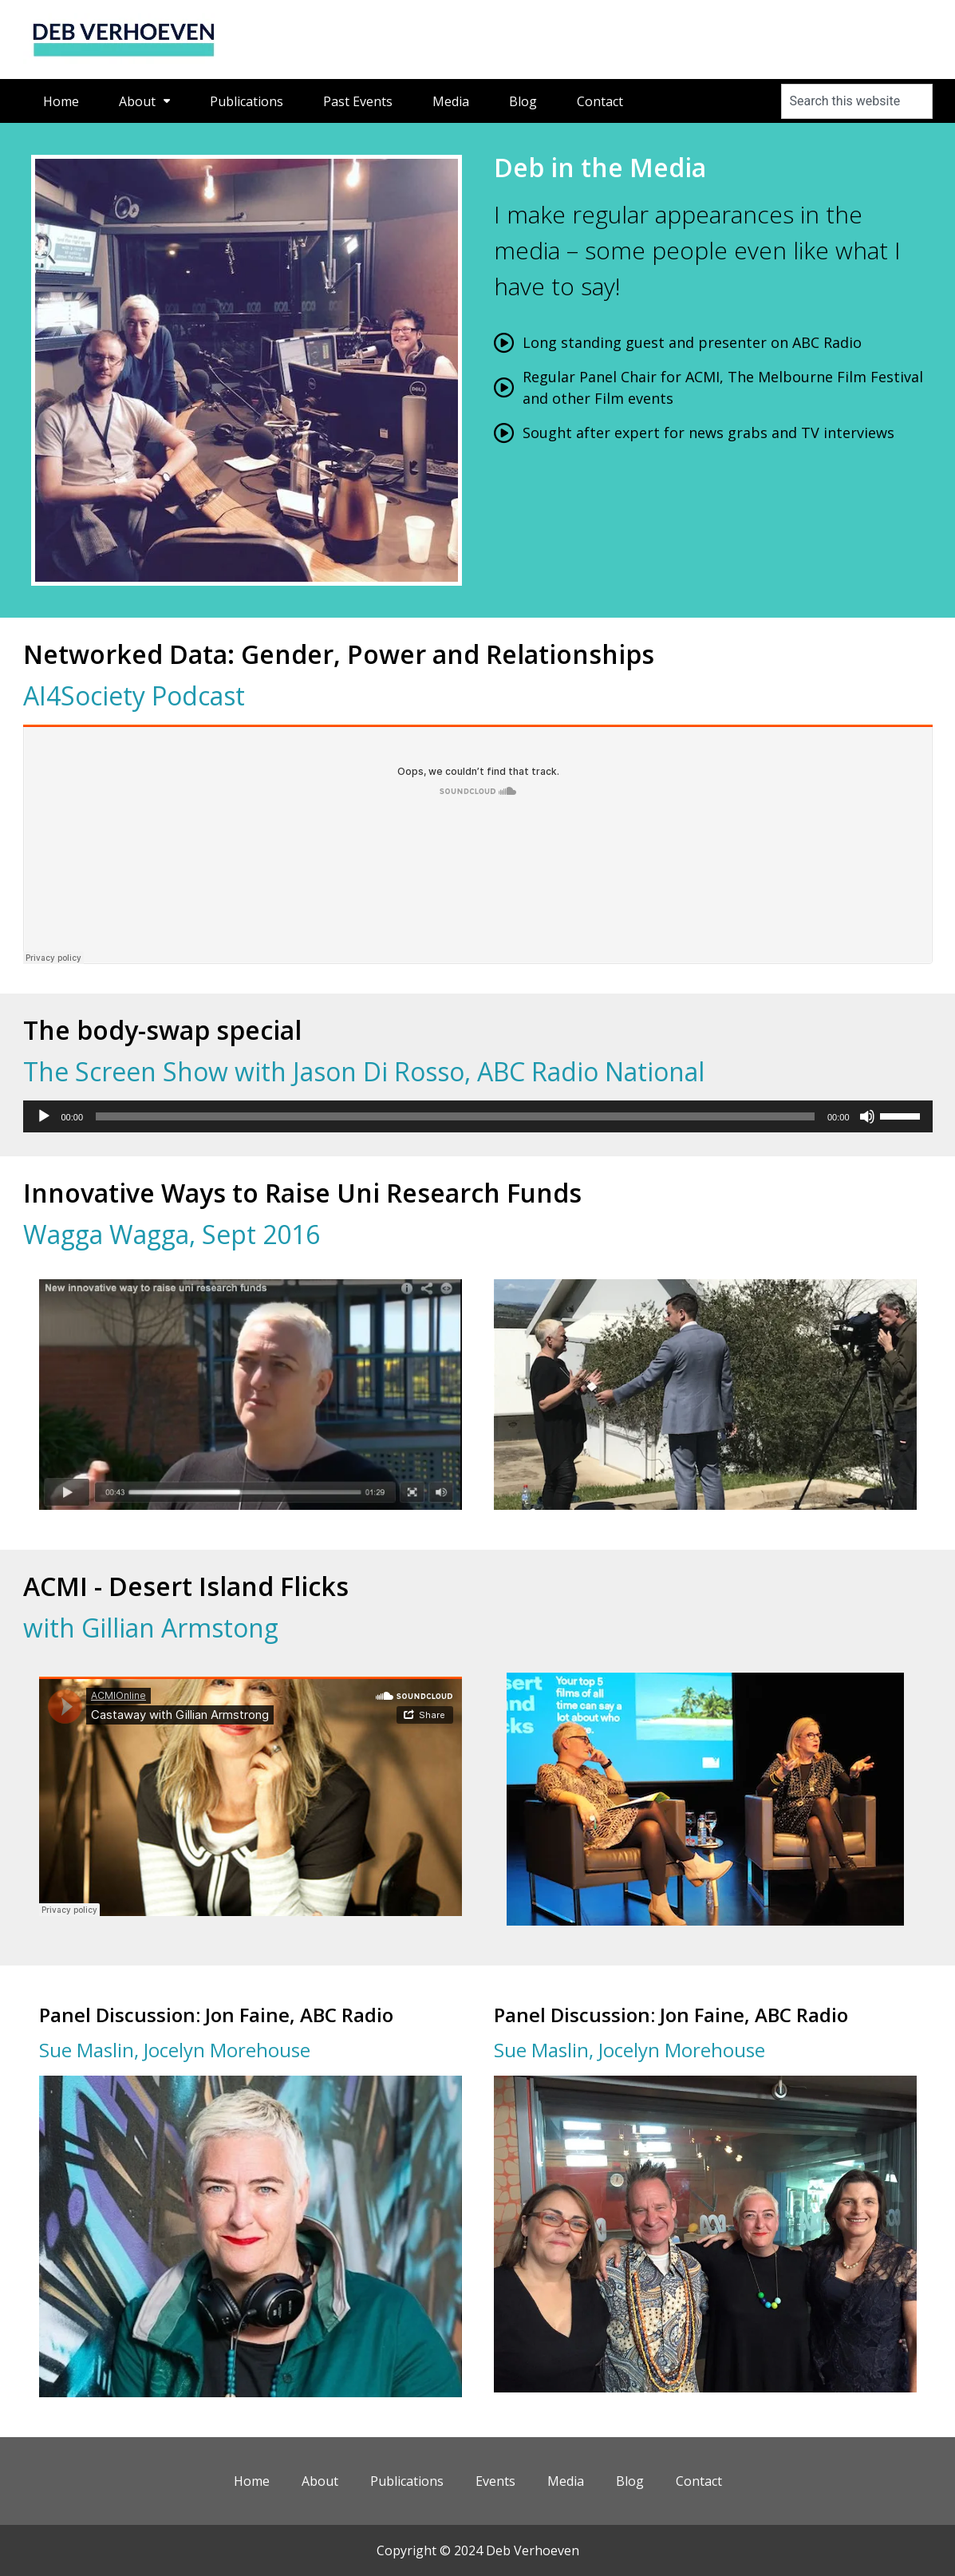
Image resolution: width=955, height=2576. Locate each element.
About (144, 101)
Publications (246, 101)
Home (61, 101)
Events (495, 2481)
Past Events (358, 101)
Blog (523, 101)
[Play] (44, 1116)
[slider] (455, 1116)
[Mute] (867, 1116)
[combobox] (857, 101)
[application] (478, 1116)
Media (450, 101)
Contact (600, 101)
